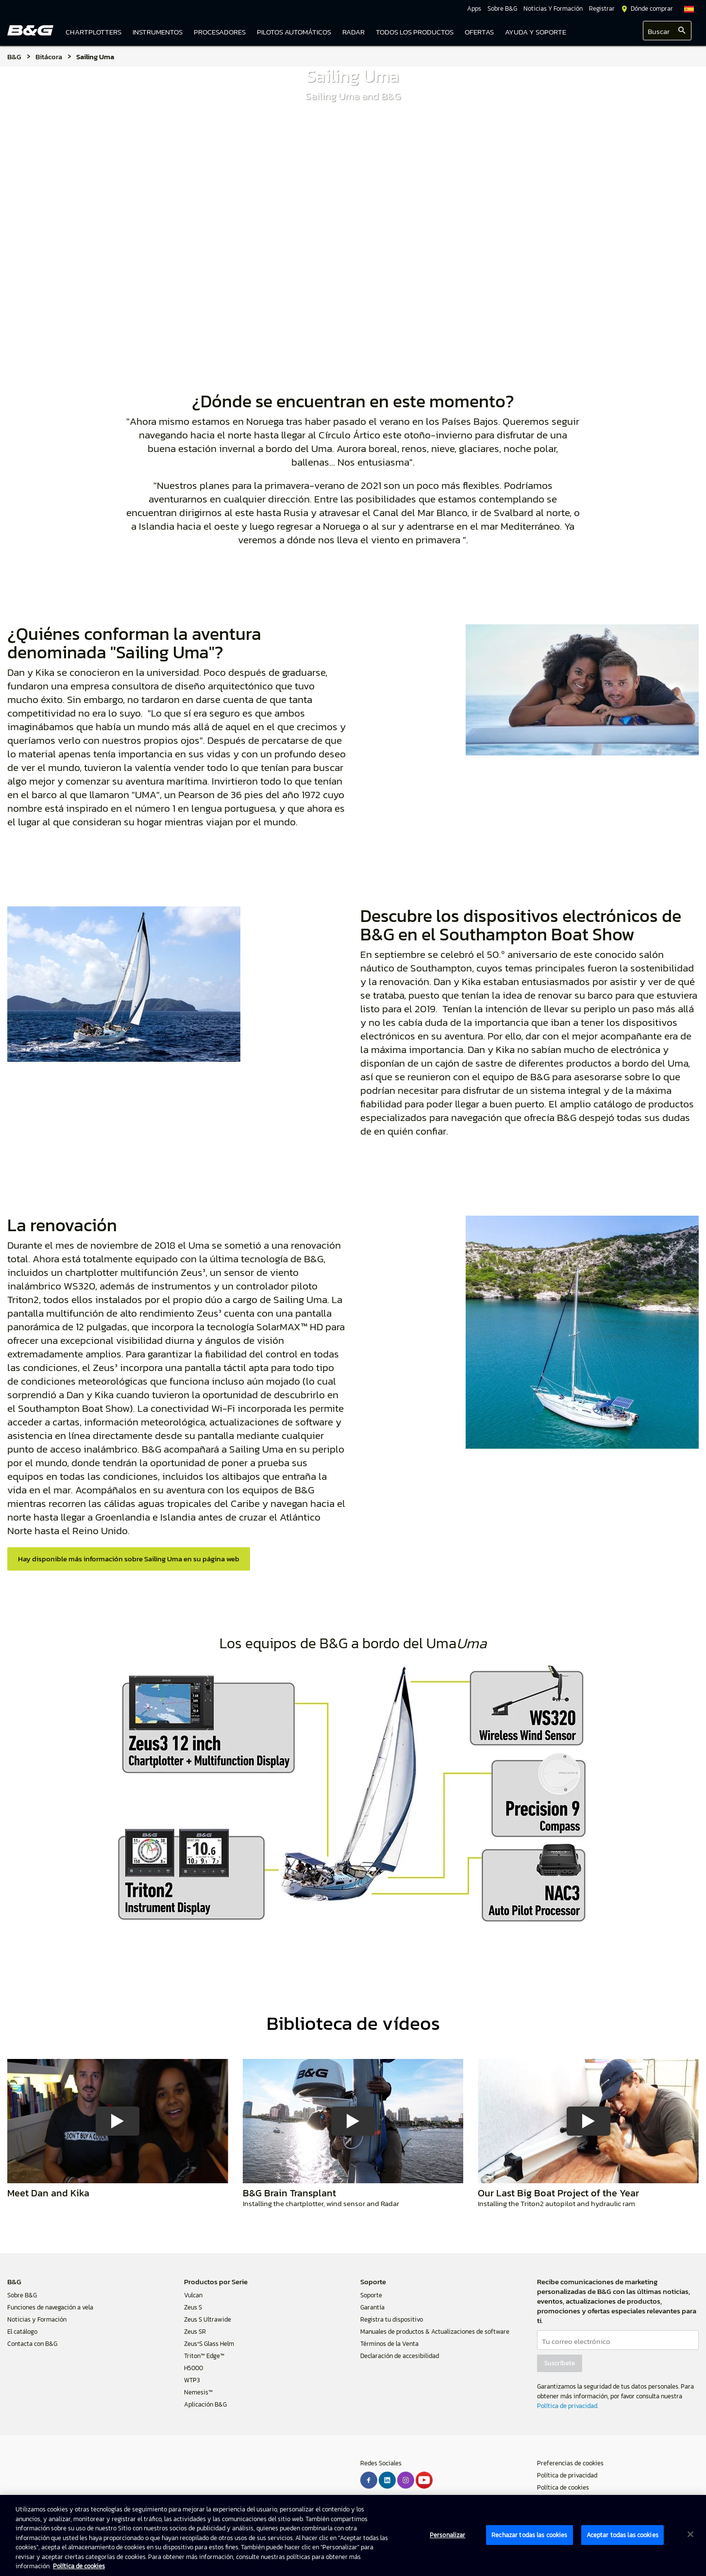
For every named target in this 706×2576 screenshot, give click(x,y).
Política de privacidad (567, 2475)
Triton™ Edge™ (204, 2355)
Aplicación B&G (205, 2404)
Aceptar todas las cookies (622, 2535)
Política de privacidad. (567, 2405)
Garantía (372, 2307)
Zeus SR (195, 2331)
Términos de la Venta (389, 2343)
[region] (353, 2535)
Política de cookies (563, 2487)
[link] (414, 33)
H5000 (193, 2368)
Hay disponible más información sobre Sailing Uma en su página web (128, 1558)
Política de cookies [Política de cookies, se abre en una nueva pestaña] (79, 2566)
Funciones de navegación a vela (50, 2307)
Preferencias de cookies (570, 2463)
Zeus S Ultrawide (207, 2319)
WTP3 (192, 2380)
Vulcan (193, 2295)
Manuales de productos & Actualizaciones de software (434, 2331)
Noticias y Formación (37, 2319)
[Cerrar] (690, 2534)
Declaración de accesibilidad (399, 2355)
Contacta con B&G (32, 2343)
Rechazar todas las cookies (529, 2535)
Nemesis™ (198, 2392)
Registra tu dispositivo (391, 2319)
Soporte (371, 2295)
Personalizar (448, 2535)
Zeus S (193, 2307)
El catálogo (22, 2331)
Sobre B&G (22, 2295)
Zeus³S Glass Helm (209, 2343)
